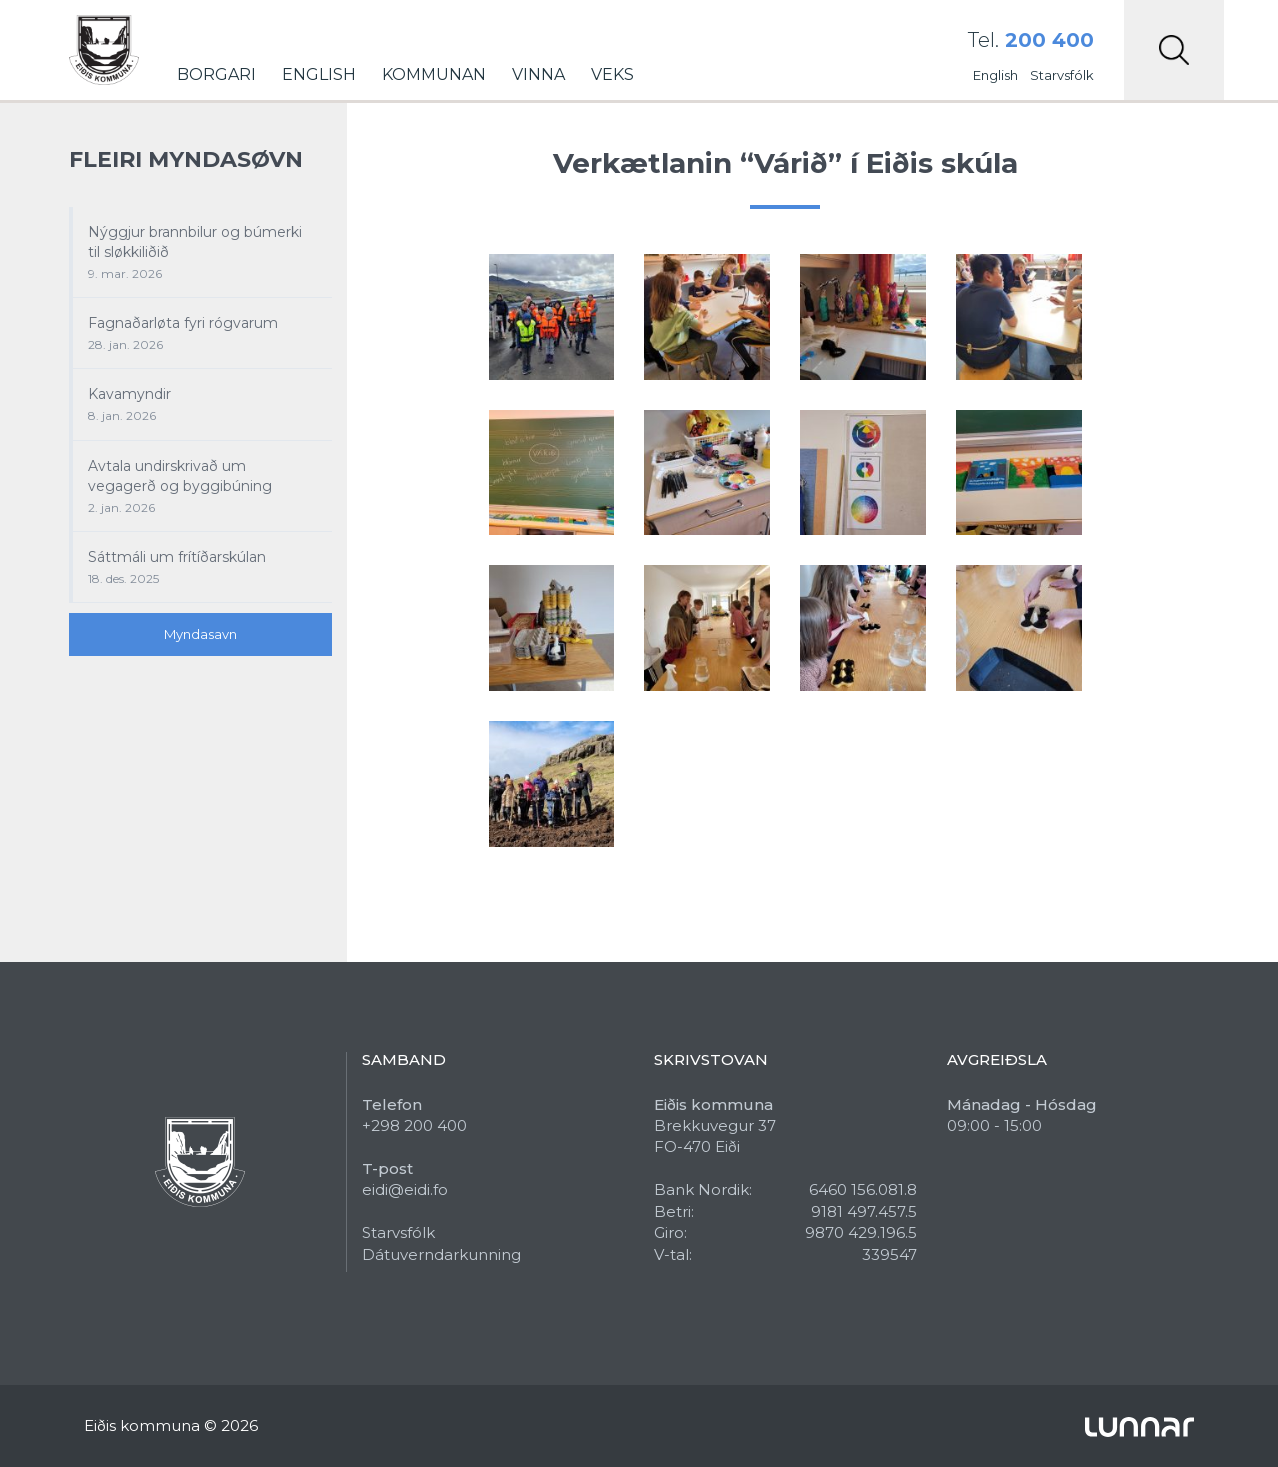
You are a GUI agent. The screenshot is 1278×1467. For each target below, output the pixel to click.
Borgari (216, 74)
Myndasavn (200, 634)
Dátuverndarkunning (441, 1254)
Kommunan (434, 74)
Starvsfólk (1062, 75)
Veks (612, 74)
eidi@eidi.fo (405, 1189)
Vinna (538, 74)
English (319, 74)
